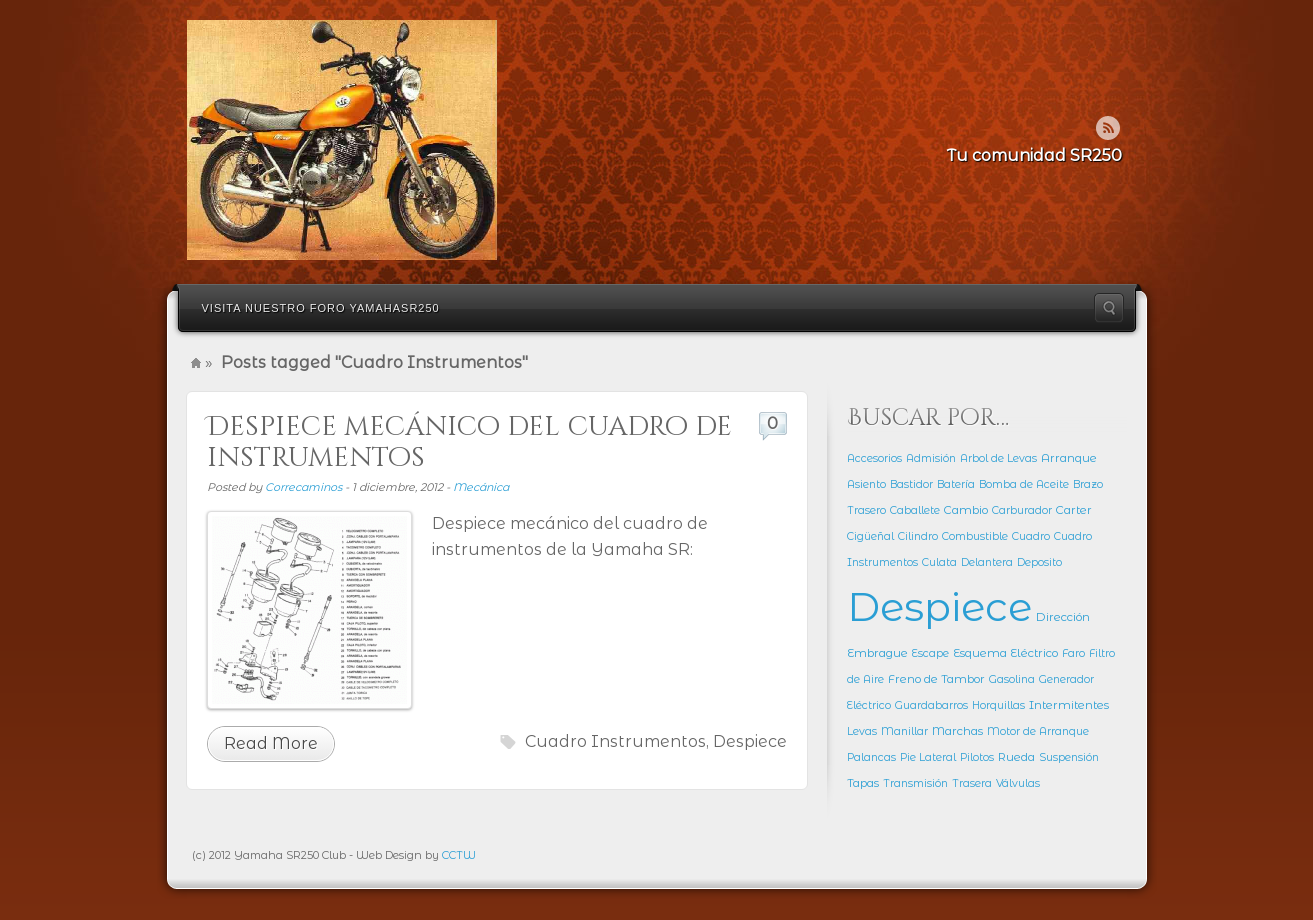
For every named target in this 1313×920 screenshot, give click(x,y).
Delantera (987, 562)
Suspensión (1069, 757)
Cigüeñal (870, 536)
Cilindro (918, 536)
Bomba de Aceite (1024, 484)
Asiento (866, 484)
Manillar (904, 731)
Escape (930, 653)
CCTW (459, 855)
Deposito (1039, 562)
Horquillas (998, 705)
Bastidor (911, 484)
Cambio (966, 510)
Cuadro (1031, 536)
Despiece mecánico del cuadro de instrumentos (469, 442)
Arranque (1069, 458)
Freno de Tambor (936, 679)
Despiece (750, 741)
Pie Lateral (928, 757)
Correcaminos (303, 487)
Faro (1073, 653)
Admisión (931, 458)
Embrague (877, 653)
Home (196, 363)
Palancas (871, 757)
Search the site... (1109, 308)
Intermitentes (1069, 705)
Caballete (915, 510)
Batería (956, 484)
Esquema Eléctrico (1005, 653)
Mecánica (481, 487)
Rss (1108, 128)
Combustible (975, 536)
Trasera (972, 783)
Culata (939, 562)
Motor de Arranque (1038, 731)
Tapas (863, 783)
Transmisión (915, 783)
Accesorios (874, 458)
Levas (862, 731)
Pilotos (977, 757)
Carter (1074, 510)
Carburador (1022, 510)
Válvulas (1018, 783)
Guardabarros (931, 705)
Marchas (957, 731)
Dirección (1063, 617)
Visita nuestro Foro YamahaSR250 (321, 308)
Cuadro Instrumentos (615, 741)
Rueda (1016, 757)
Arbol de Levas (998, 458)
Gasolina (1012, 679)
